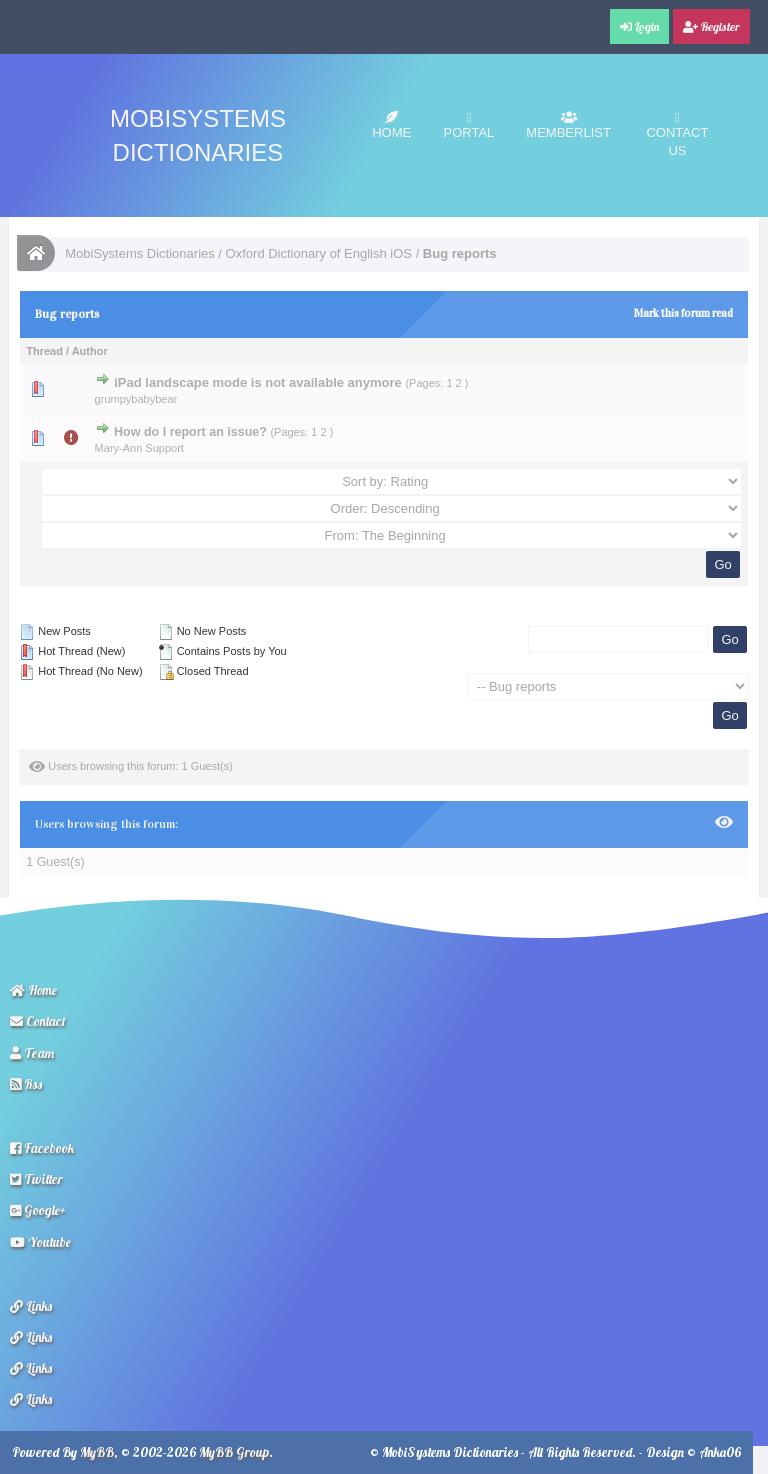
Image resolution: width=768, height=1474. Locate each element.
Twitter (36, 1179)
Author (90, 351)
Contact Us (677, 134)
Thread (44, 351)
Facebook (42, 1148)
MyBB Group (234, 1452)
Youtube (40, 1242)
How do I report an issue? (190, 432)
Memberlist (568, 125)
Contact (38, 1021)
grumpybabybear (136, 399)
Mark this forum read (683, 313)
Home (391, 125)
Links (31, 1306)
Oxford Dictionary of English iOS (319, 253)
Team (32, 1053)
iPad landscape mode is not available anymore (258, 382)
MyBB (97, 1452)
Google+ (38, 1210)
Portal (469, 125)
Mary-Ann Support (139, 448)
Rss (26, 1084)
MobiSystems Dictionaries (140, 253)
